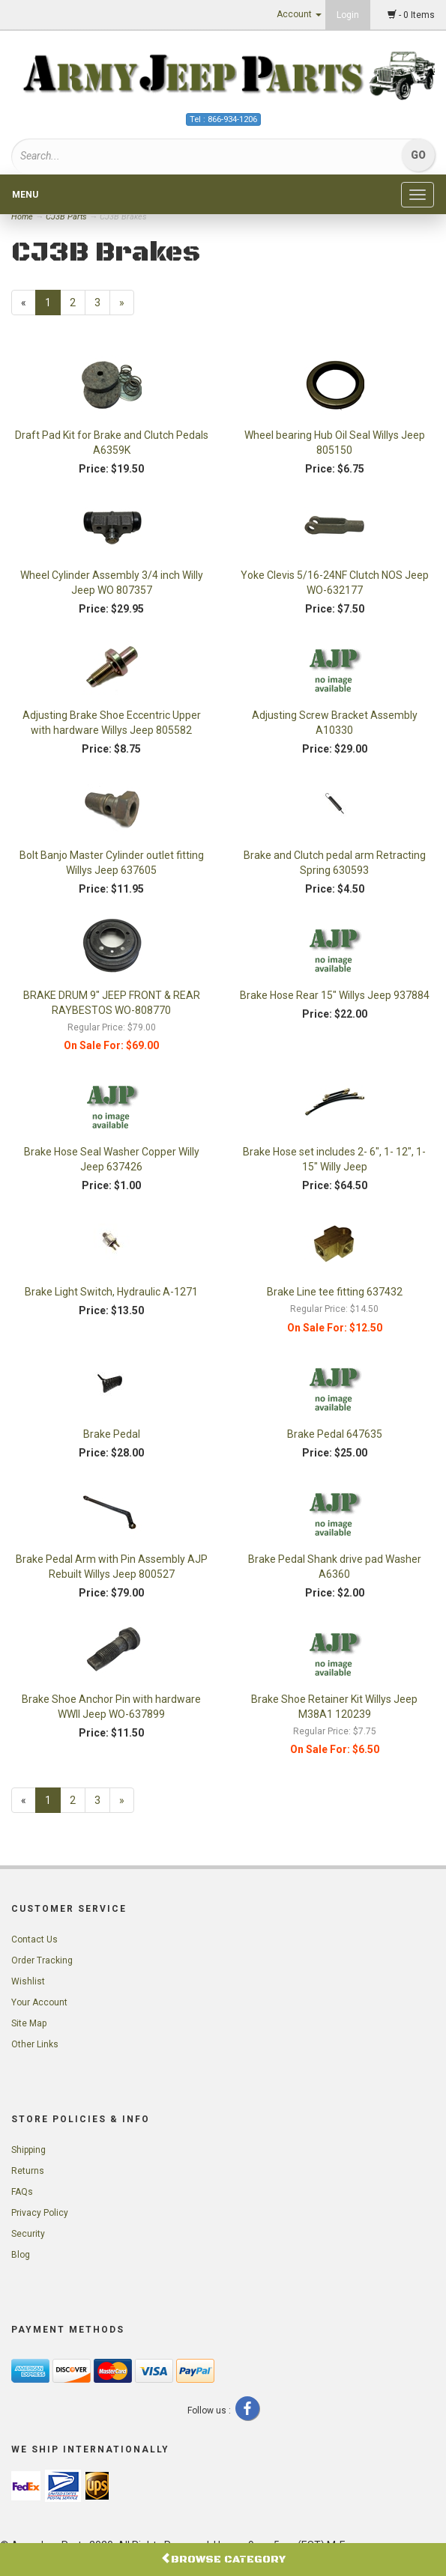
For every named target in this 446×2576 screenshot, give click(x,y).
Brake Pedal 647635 (334, 1434)
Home (23, 217)
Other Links (34, 2044)
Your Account (39, 2002)
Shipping (28, 2150)
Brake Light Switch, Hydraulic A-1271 (111, 1292)
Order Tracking (42, 1960)
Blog (20, 2255)
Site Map (28, 2023)
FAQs (22, 2192)
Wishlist (28, 1981)
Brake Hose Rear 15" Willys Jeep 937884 (335, 995)
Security (28, 2234)
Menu (25, 194)
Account (299, 14)
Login (348, 15)
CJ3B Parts (66, 217)
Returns (27, 2171)
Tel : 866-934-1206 (223, 119)
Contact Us (34, 1939)
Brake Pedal (111, 1434)
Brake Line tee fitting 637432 (335, 1292)
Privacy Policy (39, 2213)
